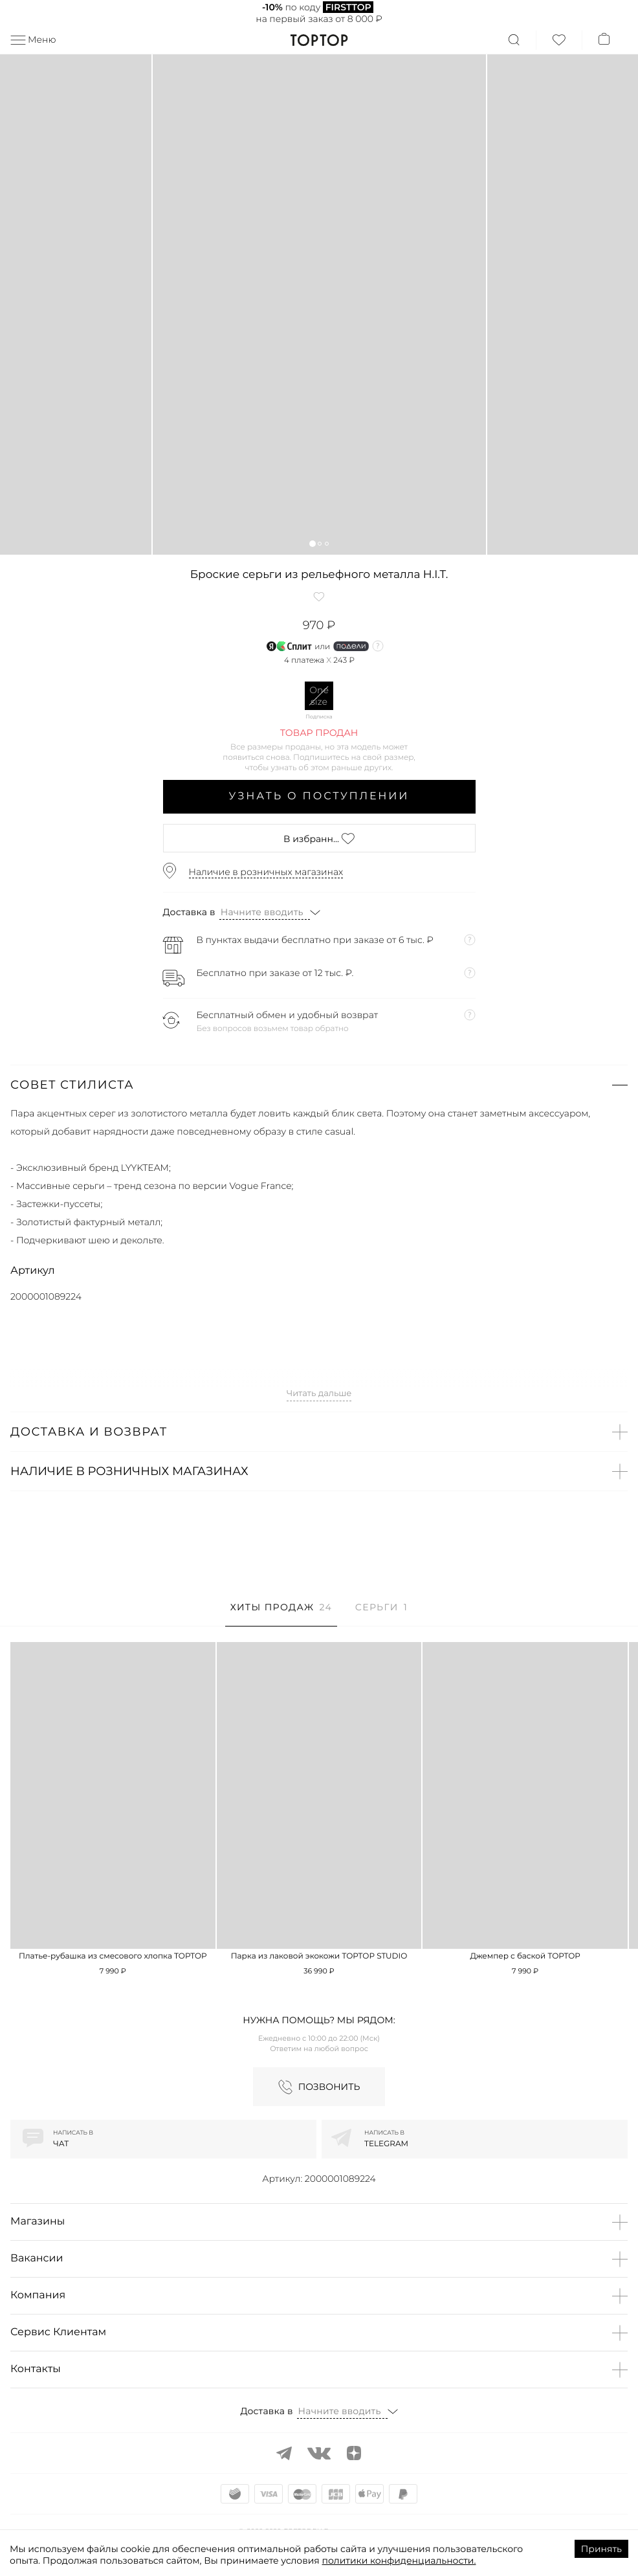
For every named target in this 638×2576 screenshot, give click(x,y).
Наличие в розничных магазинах (266, 872)
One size (319, 695)
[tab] (281, 1614)
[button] (312, 543)
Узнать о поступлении (319, 796)
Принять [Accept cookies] (601, 2549)
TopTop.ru (319, 40)
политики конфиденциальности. (399, 2560)
